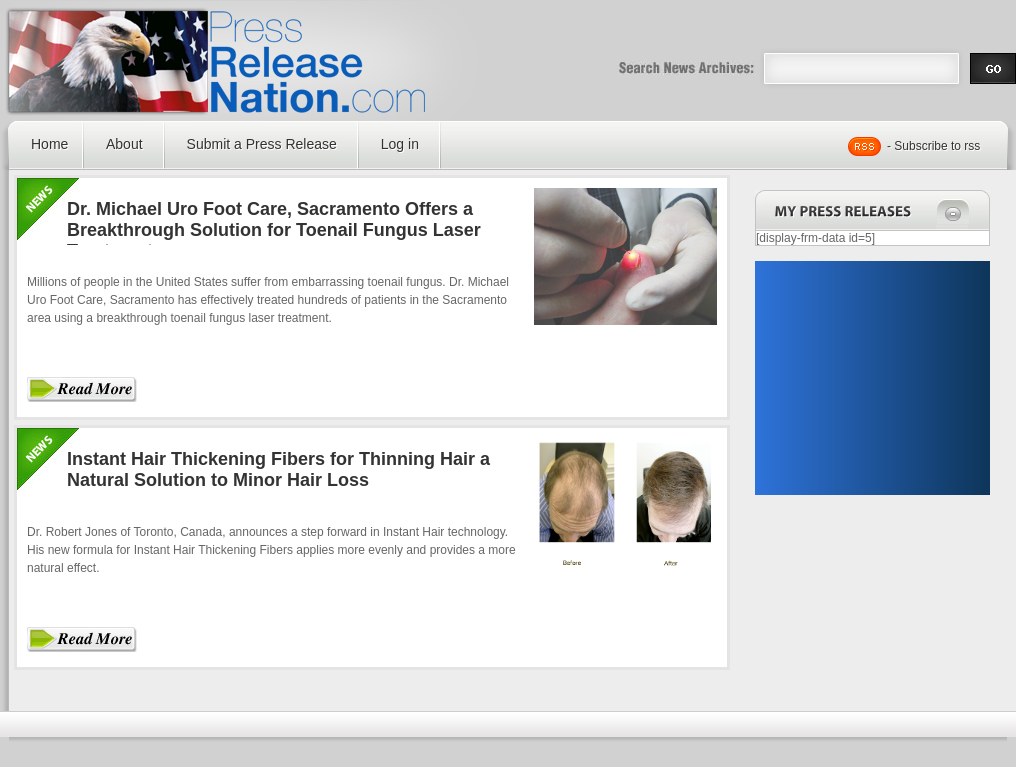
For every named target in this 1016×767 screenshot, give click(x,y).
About (124, 144)
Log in (400, 144)
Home (49, 144)
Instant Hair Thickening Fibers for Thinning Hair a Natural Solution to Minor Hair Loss (278, 469)
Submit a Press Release (262, 144)
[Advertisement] (872, 378)
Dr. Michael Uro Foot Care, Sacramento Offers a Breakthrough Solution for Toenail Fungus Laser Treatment (274, 230)
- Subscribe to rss (933, 146)
